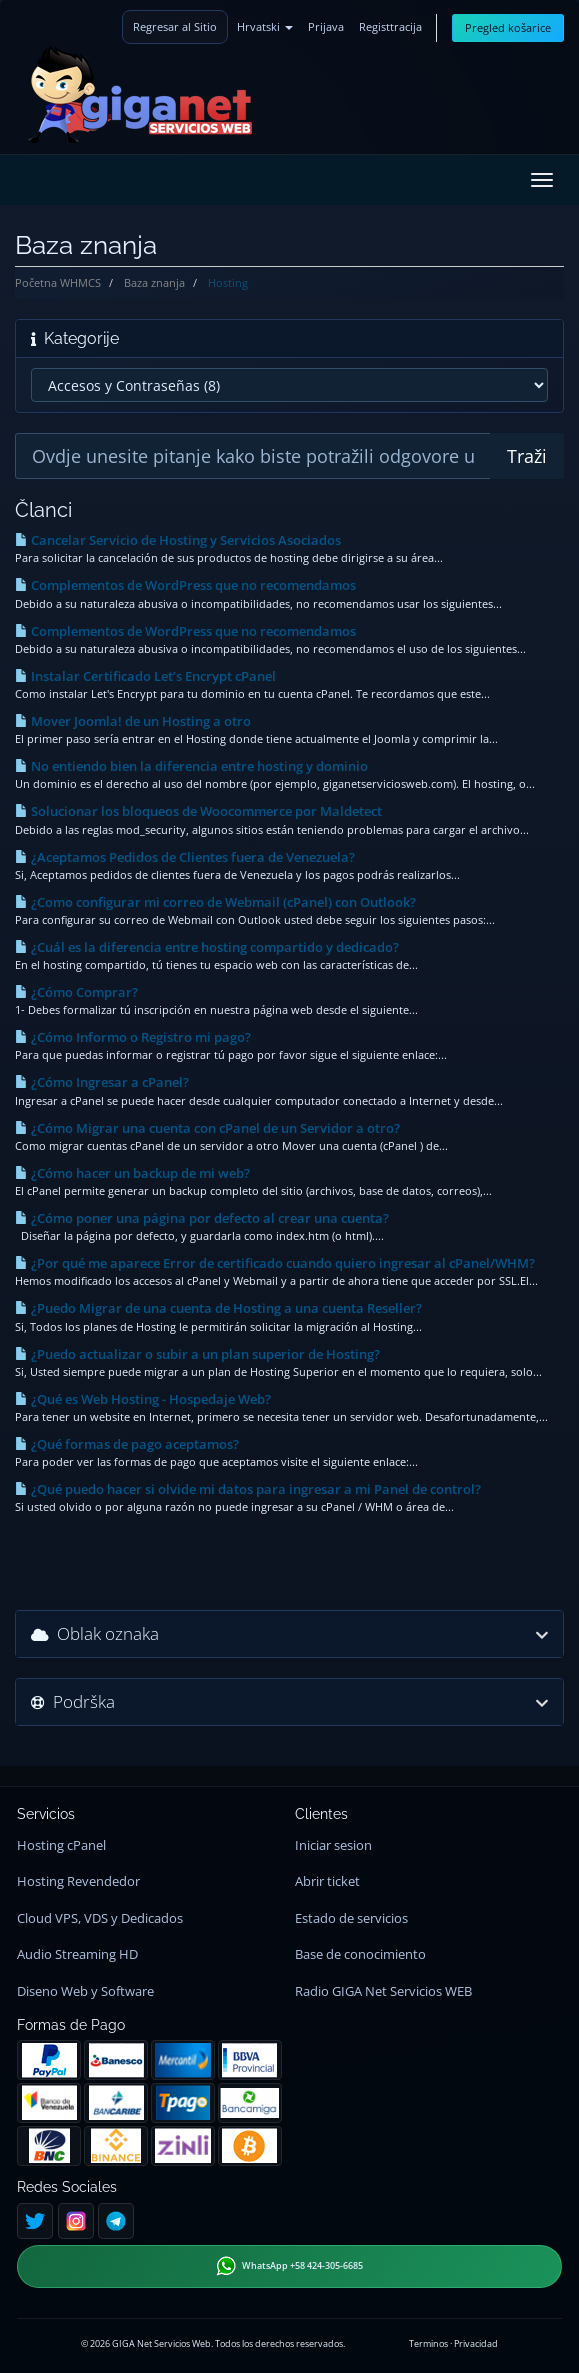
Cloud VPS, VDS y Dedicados (100, 1918)
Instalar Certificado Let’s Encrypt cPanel (145, 676)
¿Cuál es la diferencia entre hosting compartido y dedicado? (207, 947)
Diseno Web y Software (85, 1991)
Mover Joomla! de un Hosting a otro (133, 721)
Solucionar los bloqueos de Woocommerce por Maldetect (198, 811)
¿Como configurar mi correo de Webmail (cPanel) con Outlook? (215, 902)
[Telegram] (116, 2221)
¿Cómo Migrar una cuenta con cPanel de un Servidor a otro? (207, 1128)
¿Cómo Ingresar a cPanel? (102, 1082)
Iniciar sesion (333, 1845)
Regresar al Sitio (175, 26)
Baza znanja (154, 282)
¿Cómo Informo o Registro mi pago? (133, 1037)
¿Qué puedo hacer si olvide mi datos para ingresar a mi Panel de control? (248, 1489)
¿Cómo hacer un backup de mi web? (132, 1173)
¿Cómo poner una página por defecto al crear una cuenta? (202, 1218)
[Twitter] (35, 2221)
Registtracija (390, 26)
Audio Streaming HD (77, 1954)
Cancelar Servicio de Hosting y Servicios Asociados (178, 540)
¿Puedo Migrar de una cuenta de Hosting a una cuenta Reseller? (218, 1308)
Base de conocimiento (360, 1954)
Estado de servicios (351, 1918)
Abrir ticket (327, 1881)
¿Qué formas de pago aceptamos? (127, 1444)
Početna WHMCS (58, 282)
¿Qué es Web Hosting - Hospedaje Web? (143, 1399)
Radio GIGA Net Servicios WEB (383, 1991)
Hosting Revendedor (78, 1881)
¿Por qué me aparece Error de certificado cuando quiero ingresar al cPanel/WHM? (275, 1263)
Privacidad (476, 2343)
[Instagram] (76, 2221)
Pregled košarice (508, 27)
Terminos (428, 2343)
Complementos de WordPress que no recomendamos (185, 585)
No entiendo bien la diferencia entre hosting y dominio (191, 766)
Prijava (326, 26)
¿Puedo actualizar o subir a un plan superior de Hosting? (197, 1354)
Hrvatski (265, 26)
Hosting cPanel (61, 1845)
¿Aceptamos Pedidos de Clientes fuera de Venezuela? (185, 857)
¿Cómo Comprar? (76, 992)
